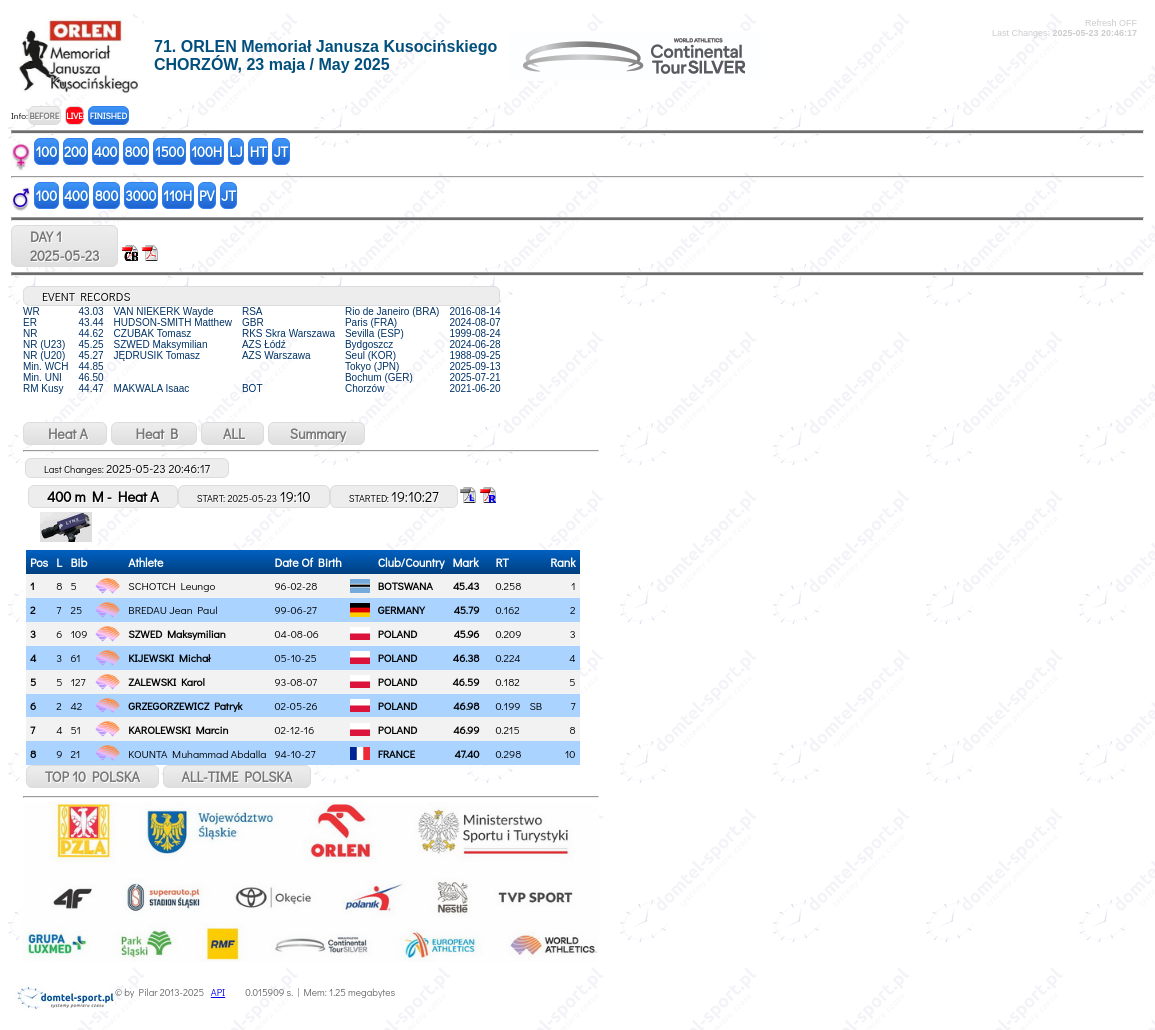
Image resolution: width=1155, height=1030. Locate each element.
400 (106, 151)
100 (47, 151)
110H (177, 195)
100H (206, 151)
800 (135, 151)
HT (258, 151)
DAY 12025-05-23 (64, 246)
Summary (316, 433)
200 (75, 151)
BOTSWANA (405, 585)
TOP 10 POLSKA (92, 776)
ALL (232, 433)
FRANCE (396, 753)
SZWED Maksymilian (176, 633)
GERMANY (401, 609)
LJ (236, 151)
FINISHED (108, 115)
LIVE (74, 115)
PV (206, 195)
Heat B (154, 433)
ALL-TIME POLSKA (237, 776)
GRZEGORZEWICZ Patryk (185, 705)
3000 (140, 195)
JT (281, 151)
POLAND (398, 633)
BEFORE (44, 115)
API (218, 992)
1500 (169, 151)
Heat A (65, 433)
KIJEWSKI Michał (169, 657)
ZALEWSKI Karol (166, 681)
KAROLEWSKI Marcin (178, 729)
